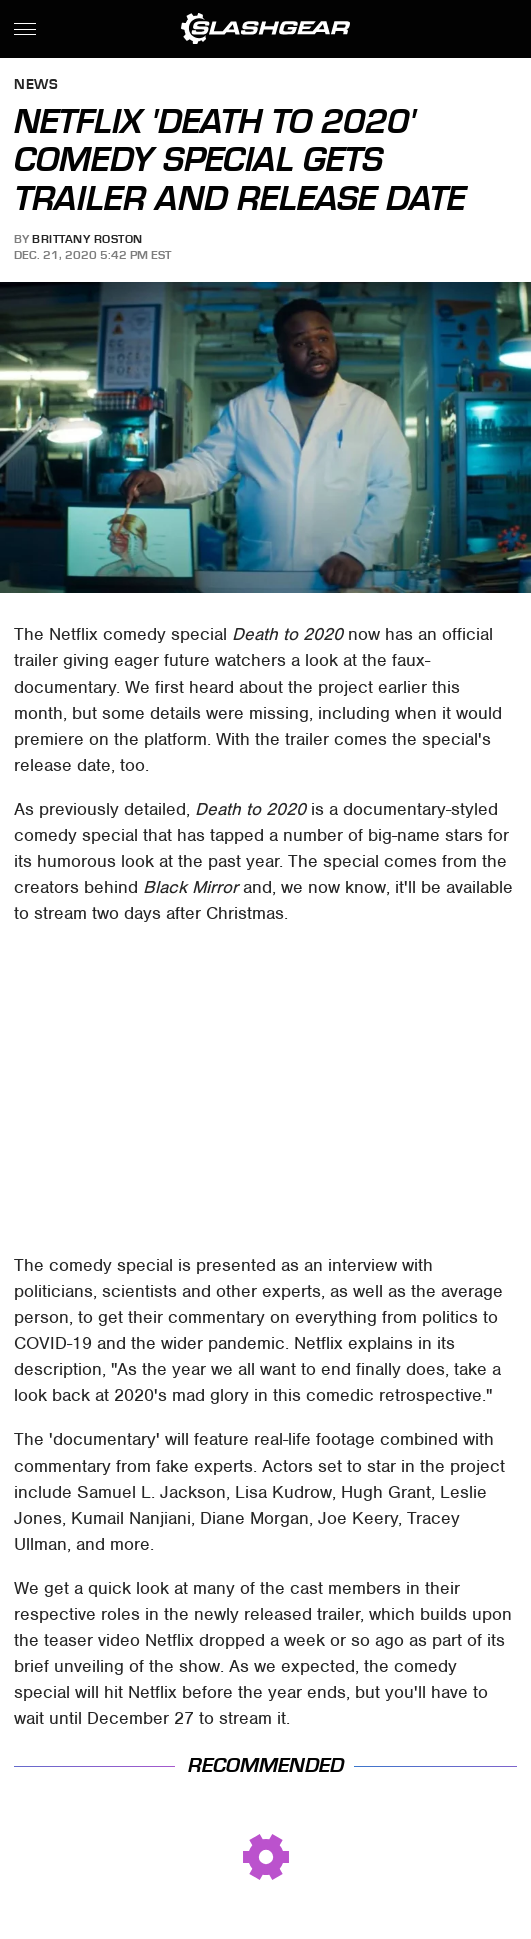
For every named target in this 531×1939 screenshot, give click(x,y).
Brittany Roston (87, 239)
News (36, 85)
